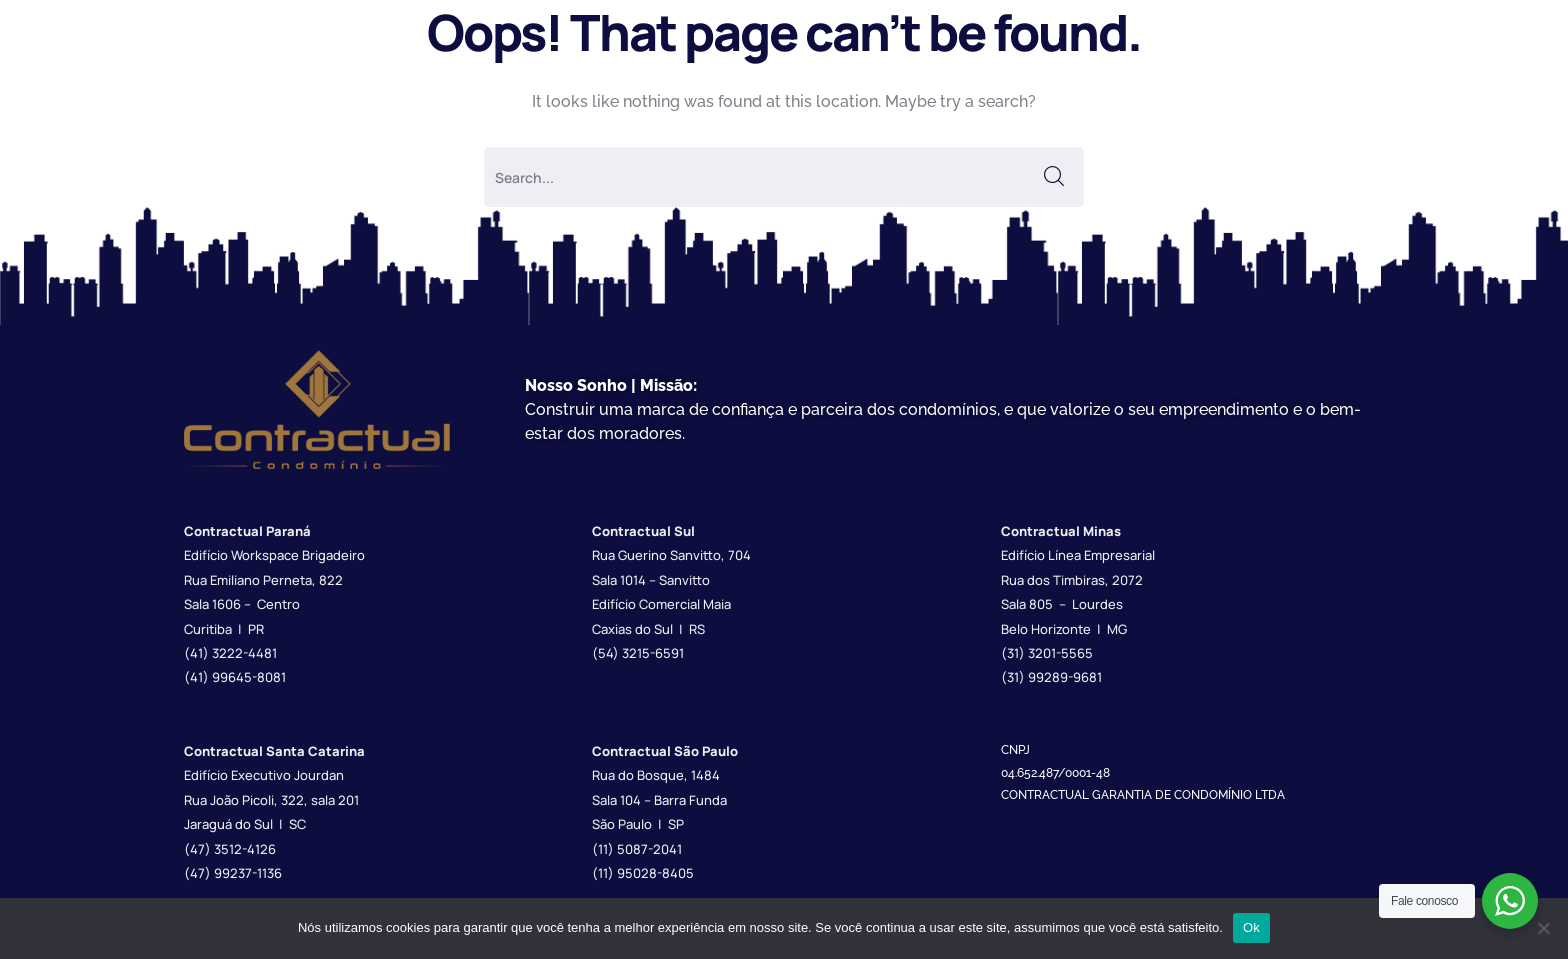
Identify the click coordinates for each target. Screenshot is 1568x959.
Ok (1251, 927)
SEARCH (1054, 177)
